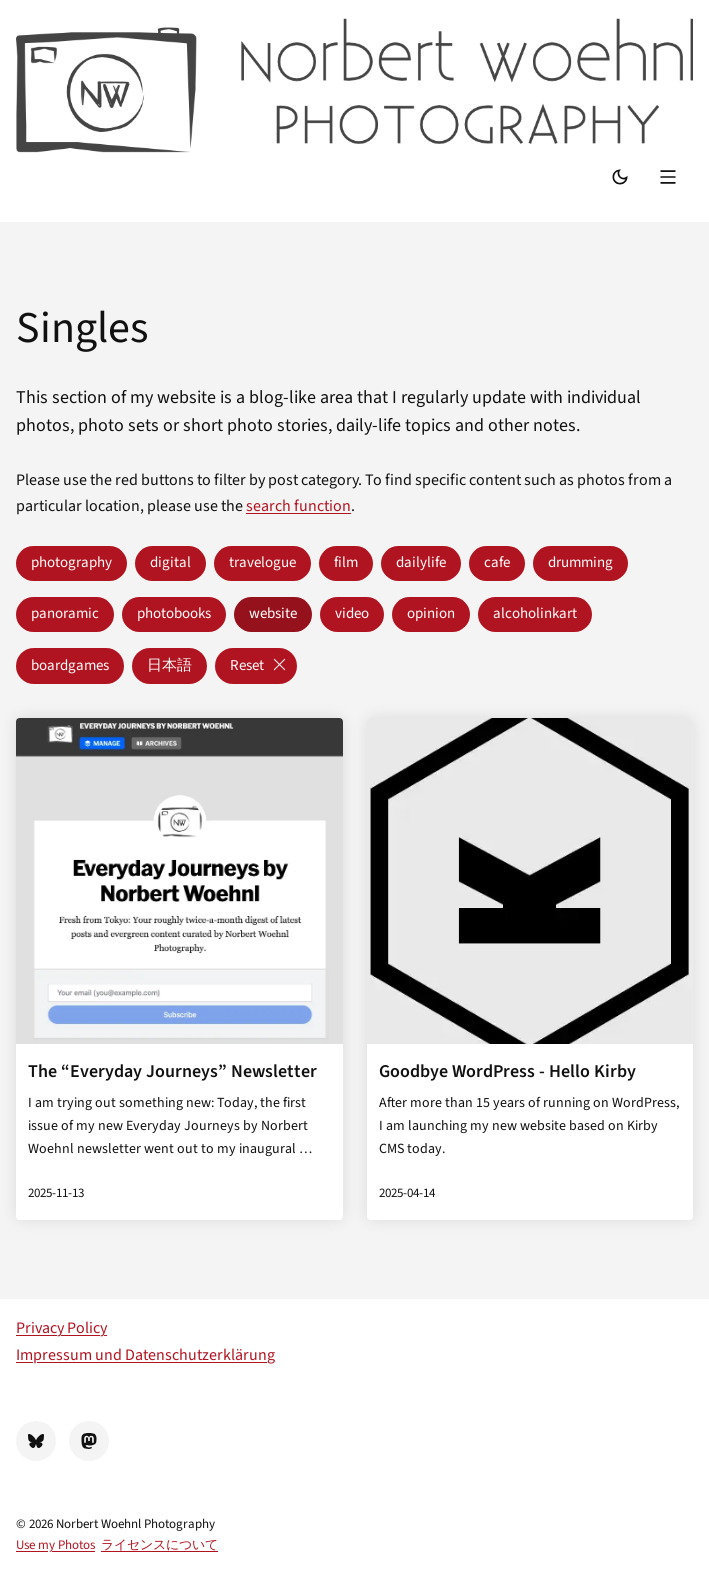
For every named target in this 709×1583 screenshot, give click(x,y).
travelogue (262, 562)
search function (298, 506)
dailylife (421, 562)
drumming (580, 562)
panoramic (65, 613)
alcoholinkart (535, 613)
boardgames (70, 665)
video (352, 613)
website (273, 613)
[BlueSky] (36, 1441)
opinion (431, 613)
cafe (497, 562)
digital (170, 562)
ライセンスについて (159, 1545)
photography (71, 562)
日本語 (169, 665)
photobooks (174, 613)
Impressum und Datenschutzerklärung (145, 1355)
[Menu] (670, 178)
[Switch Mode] (620, 178)
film (346, 562)
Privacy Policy (61, 1328)
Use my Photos (55, 1545)
